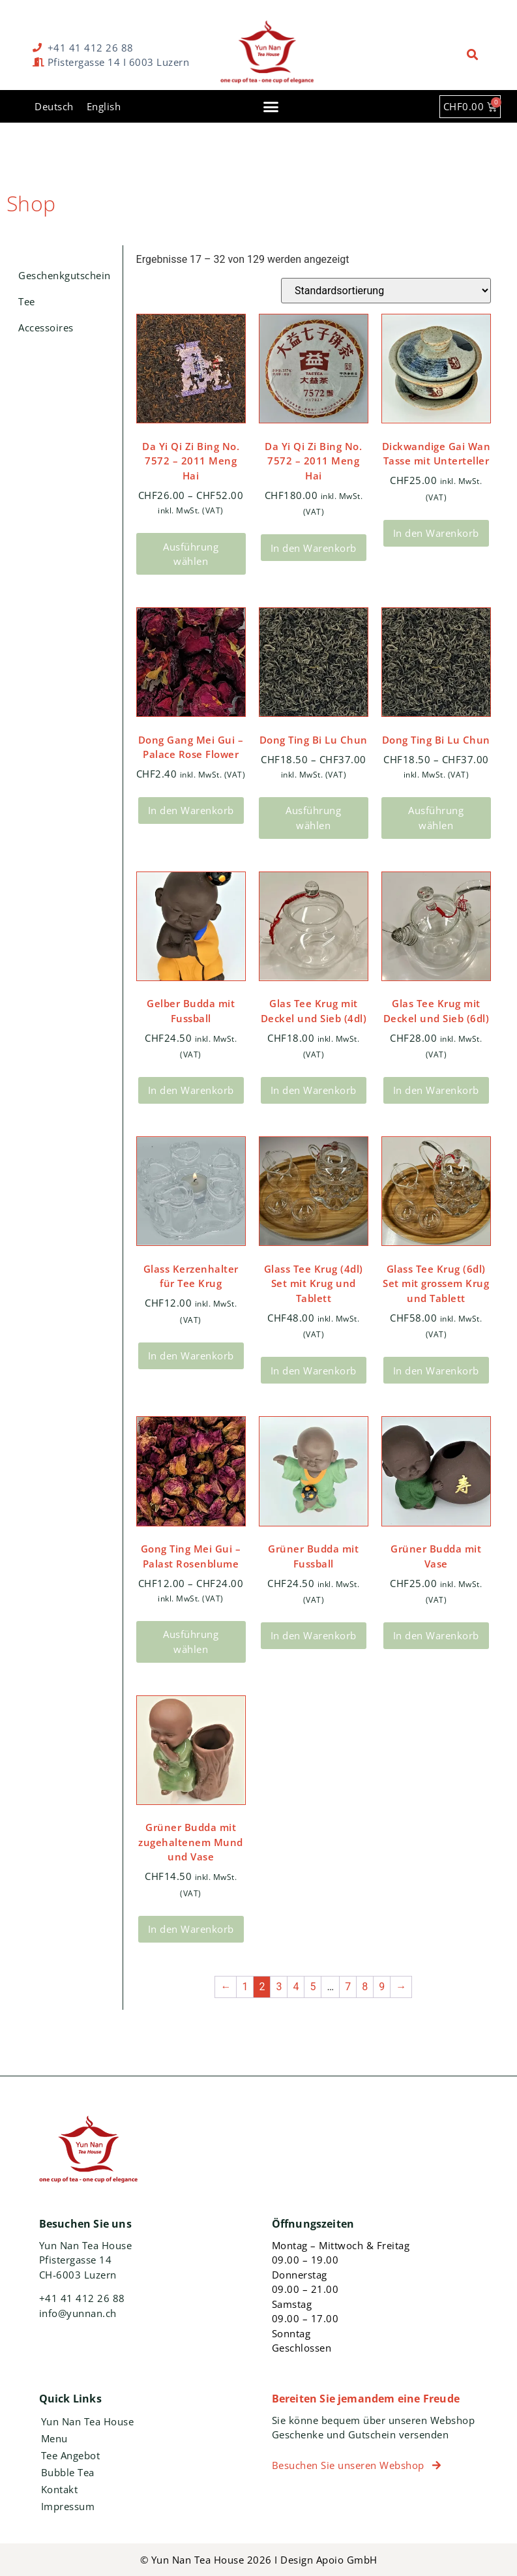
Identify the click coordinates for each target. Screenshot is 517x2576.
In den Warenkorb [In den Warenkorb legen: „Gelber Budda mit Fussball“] (191, 1090)
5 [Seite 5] (313, 1986)
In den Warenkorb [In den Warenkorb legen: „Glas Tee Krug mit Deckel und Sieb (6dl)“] (436, 1090)
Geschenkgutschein (64, 275)
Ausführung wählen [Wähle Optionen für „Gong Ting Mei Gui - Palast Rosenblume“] (190, 1642)
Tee (26, 301)
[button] (473, 55)
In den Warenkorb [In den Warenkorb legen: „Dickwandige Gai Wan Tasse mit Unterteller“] (436, 532)
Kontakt (59, 2489)
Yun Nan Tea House (87, 2421)
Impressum (68, 2506)
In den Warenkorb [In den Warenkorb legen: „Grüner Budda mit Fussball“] (314, 1635)
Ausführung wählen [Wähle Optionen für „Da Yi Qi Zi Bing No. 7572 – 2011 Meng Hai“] (190, 554)
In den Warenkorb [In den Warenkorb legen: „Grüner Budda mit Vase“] (436, 1635)
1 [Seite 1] (245, 1986)
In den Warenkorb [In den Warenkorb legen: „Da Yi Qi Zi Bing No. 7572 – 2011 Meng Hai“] (314, 547)
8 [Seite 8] (365, 1986)
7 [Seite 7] (348, 1986)
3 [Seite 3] (279, 1986)
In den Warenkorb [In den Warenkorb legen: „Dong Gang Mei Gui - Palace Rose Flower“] (191, 810)
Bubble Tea (68, 2472)
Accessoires (46, 327)
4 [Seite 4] (296, 1986)
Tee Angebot (70, 2455)
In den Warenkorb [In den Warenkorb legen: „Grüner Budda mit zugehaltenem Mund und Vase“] (191, 1928)
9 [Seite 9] (382, 1986)
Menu (54, 2438)
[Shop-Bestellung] (386, 290)
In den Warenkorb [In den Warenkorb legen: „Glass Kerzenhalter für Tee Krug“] (191, 1355)
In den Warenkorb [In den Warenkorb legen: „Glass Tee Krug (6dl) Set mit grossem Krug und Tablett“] (436, 1370)
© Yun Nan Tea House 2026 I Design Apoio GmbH (258, 2559)
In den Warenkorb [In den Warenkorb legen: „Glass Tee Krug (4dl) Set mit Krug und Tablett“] (314, 1370)
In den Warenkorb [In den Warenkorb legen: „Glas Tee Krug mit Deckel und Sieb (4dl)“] (314, 1090)
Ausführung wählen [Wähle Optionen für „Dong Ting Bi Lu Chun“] (313, 818)
